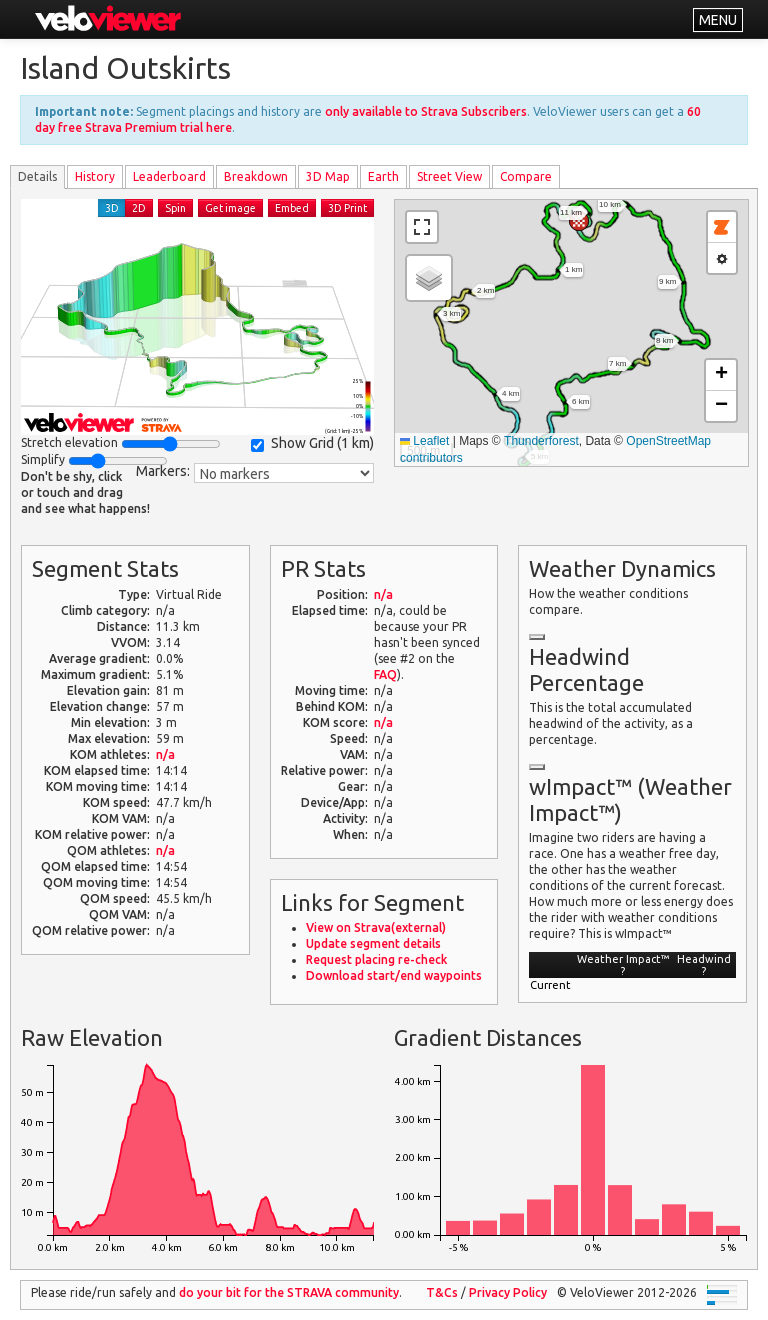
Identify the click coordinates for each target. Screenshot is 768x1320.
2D (139, 208)
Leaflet (424, 441)
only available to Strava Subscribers (426, 111)
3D (112, 208)
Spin (175, 208)
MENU (718, 20)
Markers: (163, 471)
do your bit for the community (289, 1292)
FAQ (385, 674)
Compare (526, 176)
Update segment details (373, 943)
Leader (169, 176)
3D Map (328, 176)
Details (37, 176)
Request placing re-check (376, 959)
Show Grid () (312, 443)
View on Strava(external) (376, 927)
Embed (292, 208)
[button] (579, 221)
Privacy (508, 1292)
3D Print (347, 208)
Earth (383, 176)
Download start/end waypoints (394, 975)
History (95, 176)
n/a (165, 754)
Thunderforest (541, 441)
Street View (449, 176)
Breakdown (256, 176)
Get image (230, 208)
